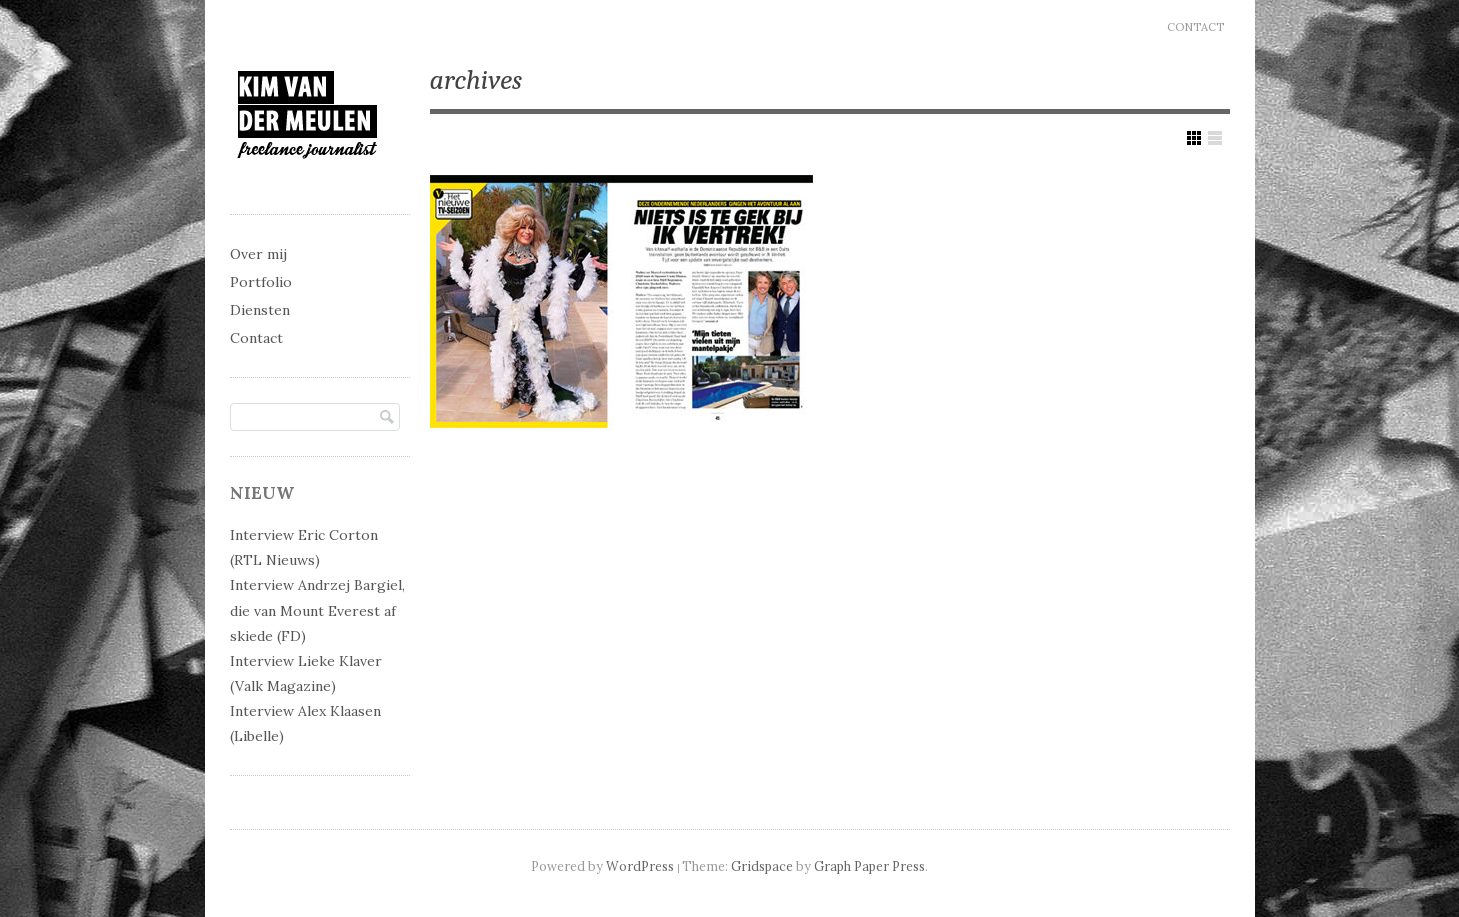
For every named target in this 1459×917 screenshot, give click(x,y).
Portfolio (261, 282)
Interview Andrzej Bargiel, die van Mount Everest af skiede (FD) (317, 610)
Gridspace (762, 866)
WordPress (640, 866)
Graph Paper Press (869, 866)
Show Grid (1194, 138)
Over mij (258, 254)
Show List (1215, 138)
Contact (1195, 27)
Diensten (260, 310)
